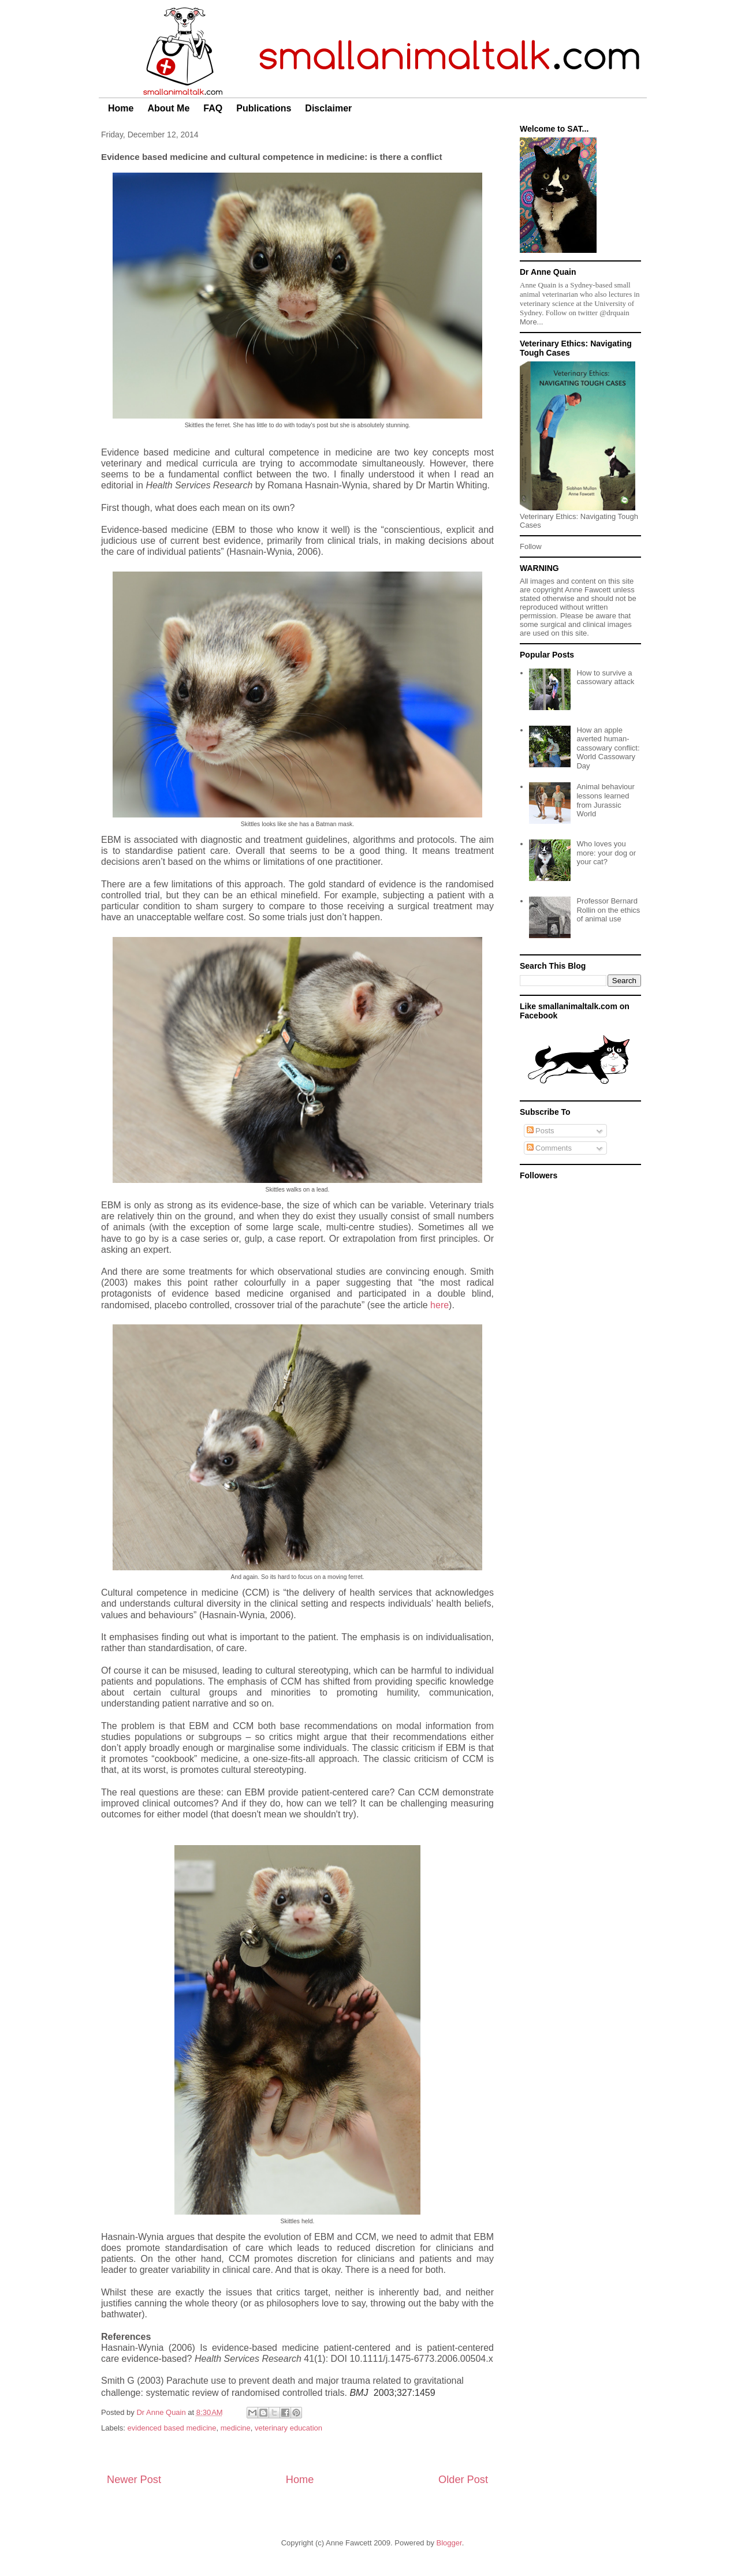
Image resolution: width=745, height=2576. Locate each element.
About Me (168, 108)
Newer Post (134, 2479)
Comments (549, 1148)
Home (120, 108)
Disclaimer (328, 108)
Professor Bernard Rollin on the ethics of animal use (608, 910)
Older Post (463, 2479)
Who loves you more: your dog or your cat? (606, 852)
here (439, 1305)
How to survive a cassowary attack (605, 677)
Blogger (449, 2542)
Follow (531, 546)
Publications (263, 108)
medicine (236, 2428)
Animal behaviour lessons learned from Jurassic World (605, 800)
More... (531, 322)
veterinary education (288, 2428)
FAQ (212, 108)
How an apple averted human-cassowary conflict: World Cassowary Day (607, 748)
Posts (540, 1130)
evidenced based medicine (172, 2428)
